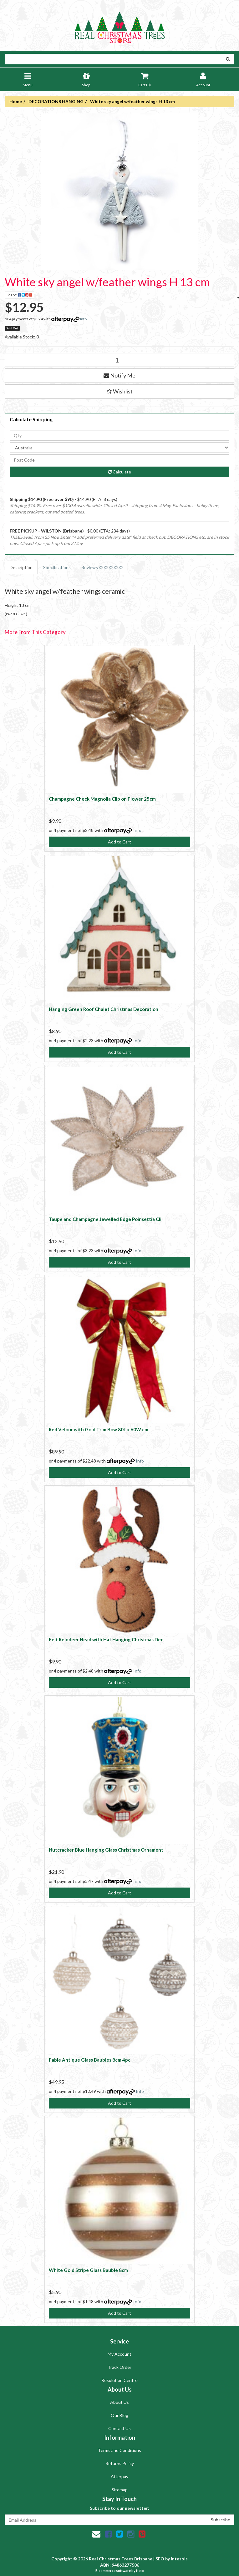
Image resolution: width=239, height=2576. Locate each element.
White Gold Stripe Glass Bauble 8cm (88, 2270)
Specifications (57, 567)
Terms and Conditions (119, 2450)
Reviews (102, 567)
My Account (119, 2354)
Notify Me (119, 375)
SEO (159, 2558)
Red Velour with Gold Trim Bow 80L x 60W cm (98, 1429)
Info (83, 319)
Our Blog (119, 2415)
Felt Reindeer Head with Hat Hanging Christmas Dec (106, 1639)
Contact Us (119, 2428)
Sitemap (120, 2489)
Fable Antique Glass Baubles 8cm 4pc (89, 2060)
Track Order (119, 2367)
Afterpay (119, 2476)
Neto (140, 2570)
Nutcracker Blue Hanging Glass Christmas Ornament (106, 1850)
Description (21, 567)
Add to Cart (119, 841)
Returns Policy (119, 2463)
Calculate (119, 471)
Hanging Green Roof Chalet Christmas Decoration (103, 1009)
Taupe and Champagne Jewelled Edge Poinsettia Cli (105, 1219)
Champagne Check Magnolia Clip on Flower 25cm (102, 799)
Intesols (179, 2558)
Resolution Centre (119, 2380)
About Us (119, 2402)
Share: (20, 295)
